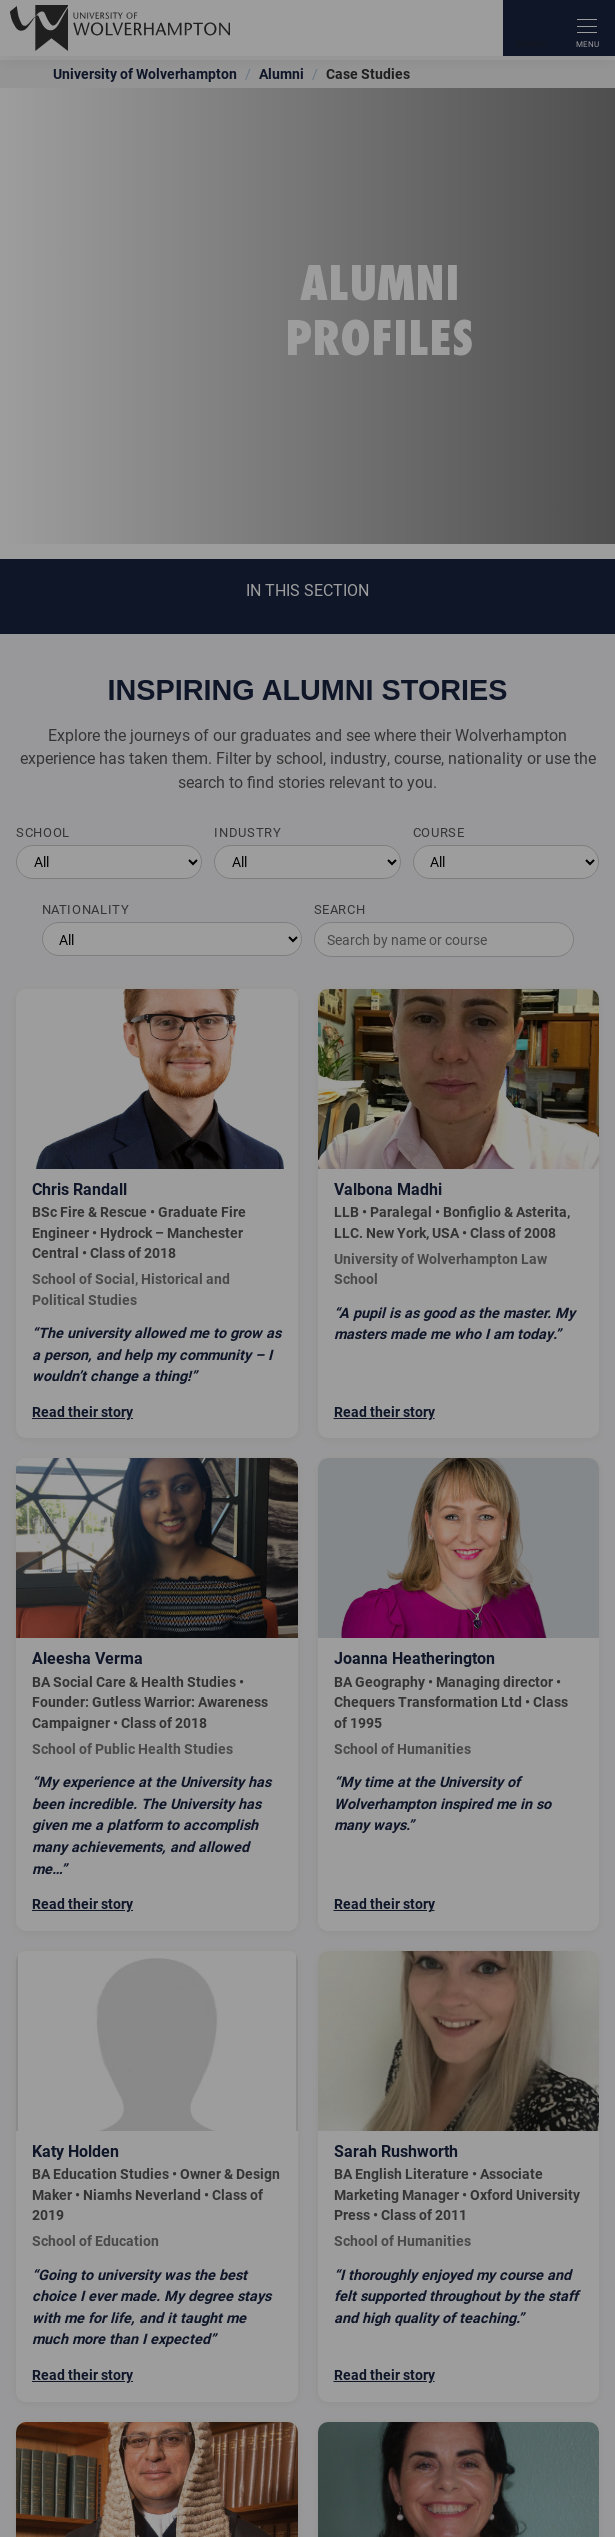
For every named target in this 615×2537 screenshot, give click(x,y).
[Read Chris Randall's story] (157, 1214)
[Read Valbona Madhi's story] (459, 1214)
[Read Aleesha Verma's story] (157, 1694)
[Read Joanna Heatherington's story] (459, 1694)
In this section (307, 589)
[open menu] (587, 28)
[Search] (531, 28)
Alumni (281, 73)
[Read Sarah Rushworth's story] (459, 2176)
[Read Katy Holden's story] (157, 2176)
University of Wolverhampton (145, 73)
